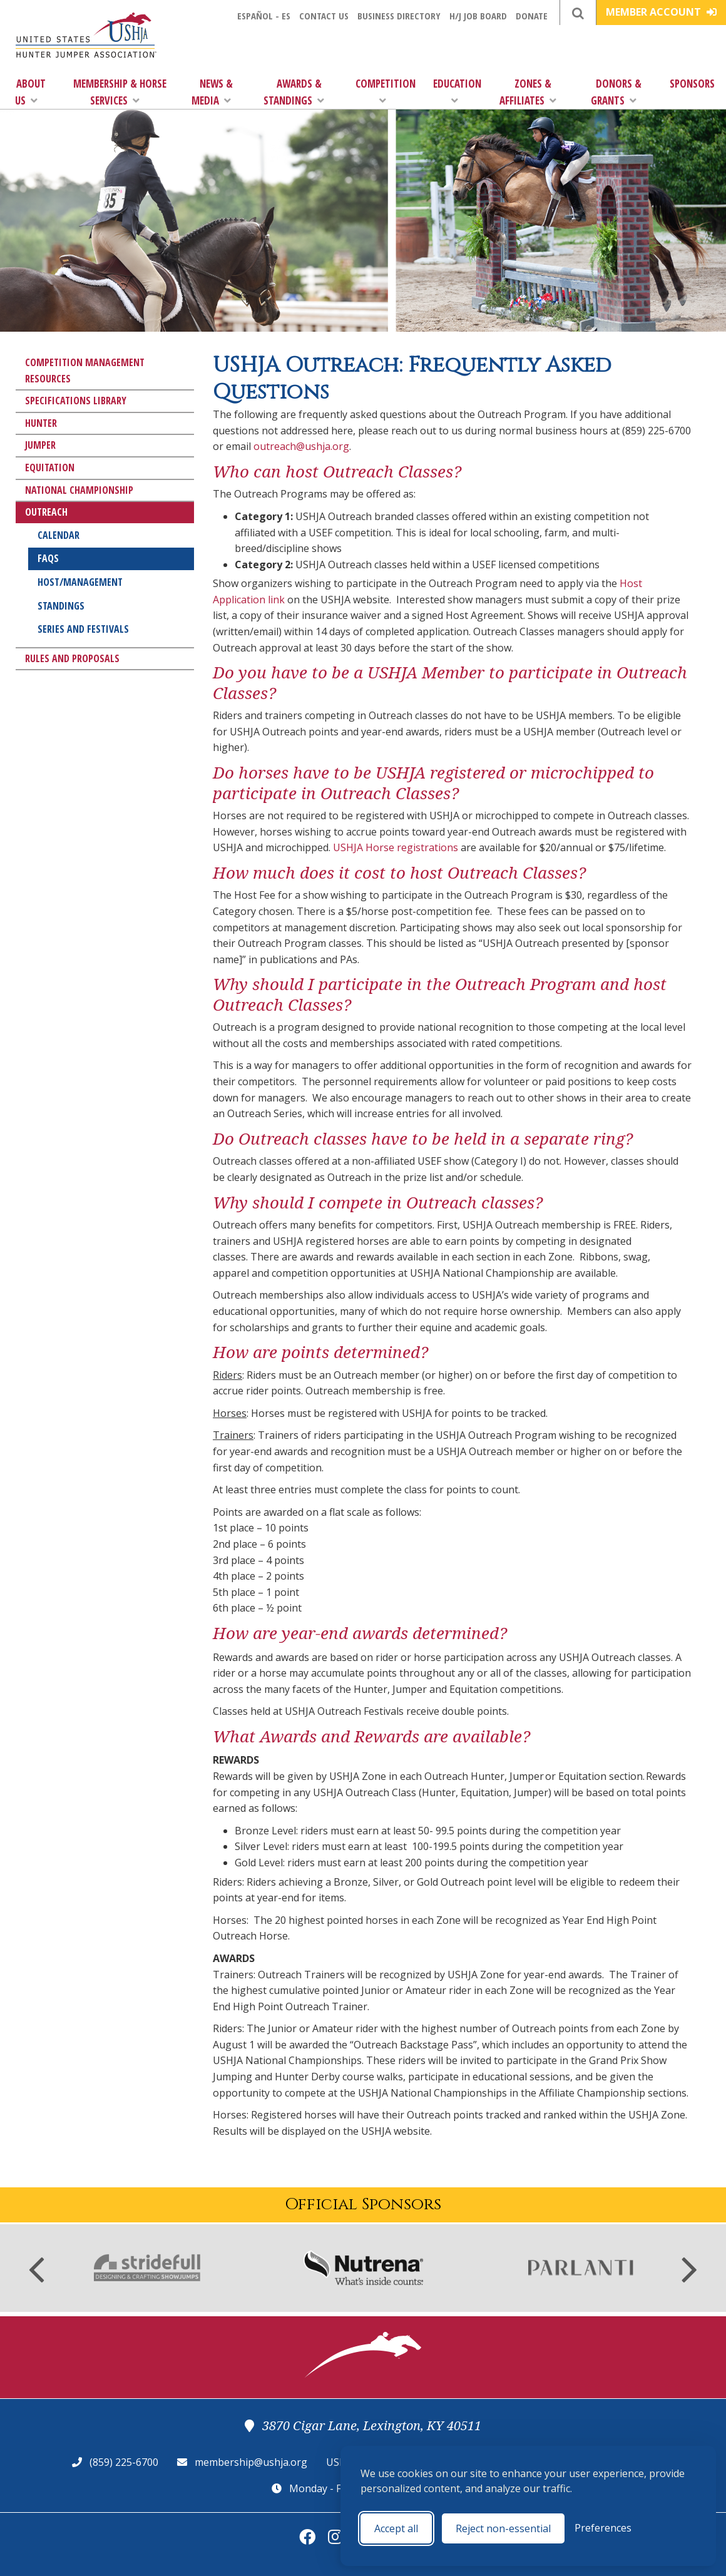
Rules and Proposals (72, 658)
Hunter (41, 423)
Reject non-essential (503, 2528)
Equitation (49, 467)
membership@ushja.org (251, 2462)
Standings (61, 606)
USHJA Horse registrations (395, 847)
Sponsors (692, 83)
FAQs (48, 558)
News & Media (212, 92)
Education (457, 91)
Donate (532, 15)
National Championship (79, 490)
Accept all (396, 2528)
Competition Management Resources (85, 370)
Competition (385, 91)
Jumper (40, 445)
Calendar (58, 535)
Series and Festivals (83, 629)
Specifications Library (75, 400)
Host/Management (80, 582)
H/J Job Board (478, 15)
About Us (30, 92)
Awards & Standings (293, 92)
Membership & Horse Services (119, 92)
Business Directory (399, 15)
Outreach (46, 512)
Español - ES (263, 15)
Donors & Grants (616, 92)
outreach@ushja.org (301, 446)
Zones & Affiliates (527, 92)
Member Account (661, 12)
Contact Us (324, 15)
